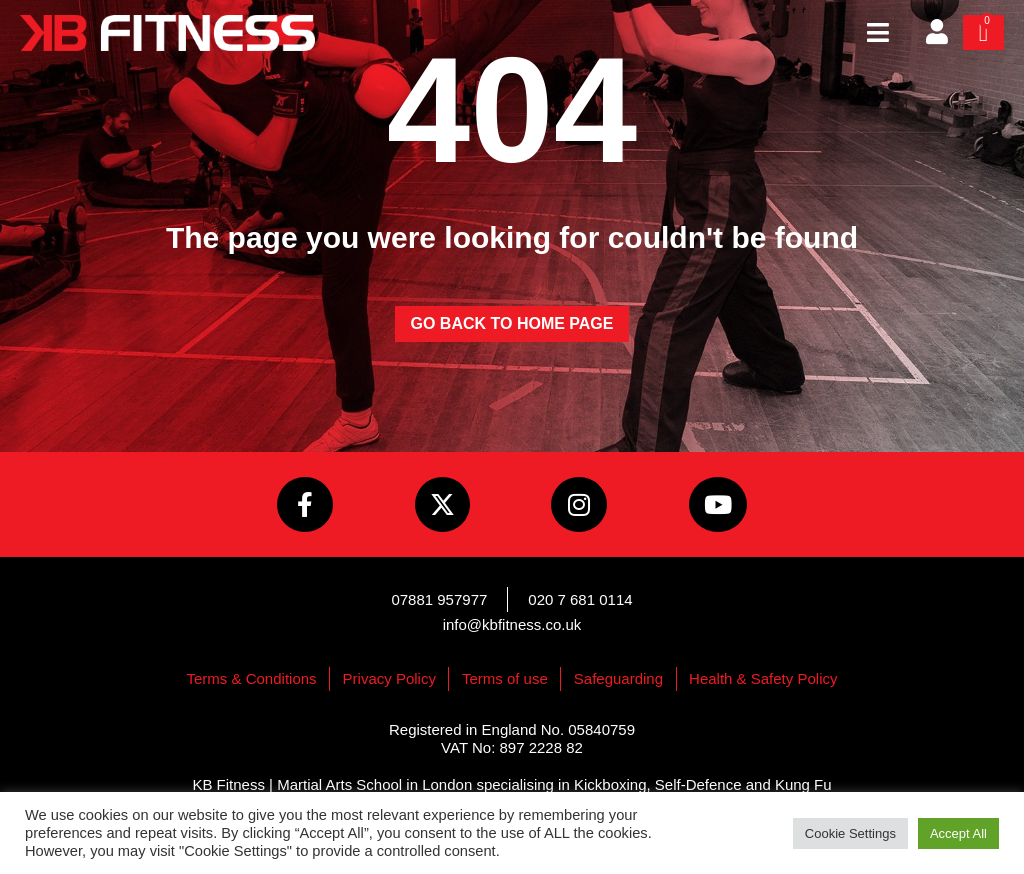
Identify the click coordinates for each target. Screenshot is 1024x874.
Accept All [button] (958, 833)
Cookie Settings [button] (850, 833)
